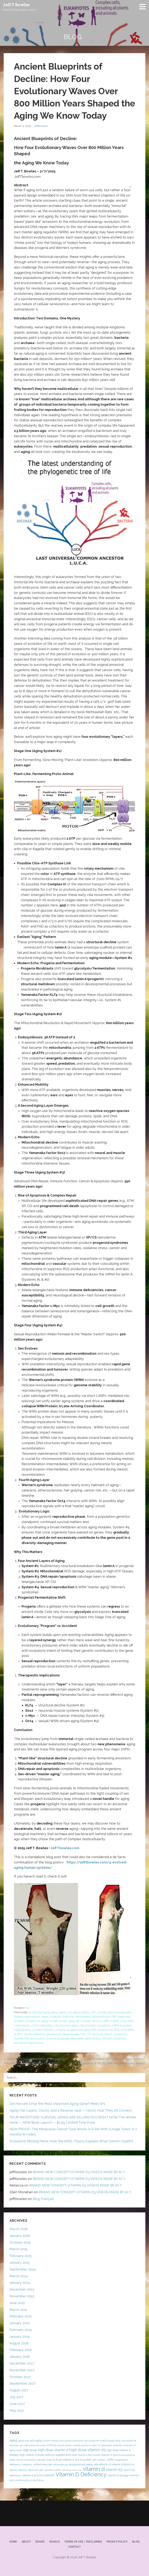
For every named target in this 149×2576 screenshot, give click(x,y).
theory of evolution (116, 2034)
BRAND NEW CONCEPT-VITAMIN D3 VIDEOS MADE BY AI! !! (79, 2172)
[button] (143, 6)
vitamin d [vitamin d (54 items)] (94, 2469)
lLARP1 (115, 2021)
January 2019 (20, 2336)
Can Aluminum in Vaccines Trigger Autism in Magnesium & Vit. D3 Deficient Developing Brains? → (111, 2063)
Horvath (53, 2021)
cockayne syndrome (61, 2016)
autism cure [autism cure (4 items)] (57, 2440)
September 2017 (22, 2383)
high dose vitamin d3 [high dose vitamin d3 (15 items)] (87, 2450)
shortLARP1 (127, 2029)
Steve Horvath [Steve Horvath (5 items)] (35, 2469)
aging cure (65, 2012)
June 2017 (17, 2404)
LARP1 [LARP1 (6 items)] (110, 2459)
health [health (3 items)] (19, 2450)
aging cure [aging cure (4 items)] (23, 2440)
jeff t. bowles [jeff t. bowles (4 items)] (99, 2459)
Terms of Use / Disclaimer (83, 2541)
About (26, 2541)
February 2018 (21, 2350)
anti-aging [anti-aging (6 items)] (36, 2440)
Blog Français (43, 2199)
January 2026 (20, 2236)
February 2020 (21, 2316)
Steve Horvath (71, 2034)
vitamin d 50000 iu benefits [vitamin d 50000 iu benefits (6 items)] (38, 2475)
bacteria (18, 2016)
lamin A (96, 2021)
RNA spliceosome (102, 2029)
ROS (116, 2029)
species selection (34, 2034)
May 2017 (17, 2410)
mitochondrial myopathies (94, 2025)
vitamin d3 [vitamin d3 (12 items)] (114, 2470)
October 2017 (20, 2377)
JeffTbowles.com (65, 1848)
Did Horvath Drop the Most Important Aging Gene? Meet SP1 (57, 2104)
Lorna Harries (22, 2025)
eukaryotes (124, 2016)
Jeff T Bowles (16, 4)
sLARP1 (18, 2034)
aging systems (81, 2012)
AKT (94, 2012)
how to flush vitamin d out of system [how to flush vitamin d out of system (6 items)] (69, 2459)
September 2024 (23, 2269)
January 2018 (20, 2357)
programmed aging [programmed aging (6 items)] (81, 2464)
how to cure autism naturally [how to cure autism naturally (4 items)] (31, 2459)
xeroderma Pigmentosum (29, 2042)
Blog (136, 2541)
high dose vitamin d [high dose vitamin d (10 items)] (53, 2450)
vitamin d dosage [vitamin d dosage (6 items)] (117, 2475)
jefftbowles (41, 125)
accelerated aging (39, 2012)
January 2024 (20, 2283)
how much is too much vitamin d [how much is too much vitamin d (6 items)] (92, 2454)
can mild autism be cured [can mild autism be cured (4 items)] (32, 2445)
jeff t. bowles (83, 2021)
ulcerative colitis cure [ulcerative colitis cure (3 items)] (72, 2470)
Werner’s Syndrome (114, 2038)
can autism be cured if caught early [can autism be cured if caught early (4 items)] (102, 2440)
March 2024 (19, 2276)
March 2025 (18, 2249)
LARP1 (106, 2021)
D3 (27, 2007)
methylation (46, 2025)
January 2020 (20, 2323)
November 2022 (22, 2296)
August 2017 (19, 2390)
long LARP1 (127, 2021)
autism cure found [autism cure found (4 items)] (73, 2440)
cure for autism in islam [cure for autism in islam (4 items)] (85, 2445)
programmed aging (78, 2029)
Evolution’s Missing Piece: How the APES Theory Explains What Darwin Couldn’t (71, 2141)
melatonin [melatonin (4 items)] (27, 2464)
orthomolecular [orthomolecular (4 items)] (60, 2464)
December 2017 (22, 2363)
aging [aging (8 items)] (13, 2440)
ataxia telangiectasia (119, 2012)
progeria (60, 2029)
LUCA (34, 2025)
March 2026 (19, 2229)
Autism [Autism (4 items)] (46, 2440)
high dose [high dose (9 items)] (30, 2450)
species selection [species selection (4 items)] (18, 2470)
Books (40, 2541)
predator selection (43, 2029)
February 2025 (21, 2256)
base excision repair (36, 2016)
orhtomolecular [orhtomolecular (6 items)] (42, 2464)
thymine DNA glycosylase (29, 2038)
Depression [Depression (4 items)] (106, 2445)
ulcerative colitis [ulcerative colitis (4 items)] (52, 2470)
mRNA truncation (122, 2025)
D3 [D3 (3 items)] (99, 2445)
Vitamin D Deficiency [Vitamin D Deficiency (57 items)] (81, 2474)
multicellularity (22, 2029)
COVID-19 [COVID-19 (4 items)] (51, 2445)
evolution (19, 2021)
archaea (102, 2012)
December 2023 (22, 2289)
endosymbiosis (101, 2016)
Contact (74, 2546)
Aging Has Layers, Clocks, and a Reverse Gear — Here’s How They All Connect (71, 2110)
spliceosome (53, 2034)
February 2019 (21, 2330)
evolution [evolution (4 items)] (118, 2445)
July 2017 (16, 2397)
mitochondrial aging (66, 2025)
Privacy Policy (117, 2541)
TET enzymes (95, 2034)
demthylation (83, 2016)
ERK (113, 2016)
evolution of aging (37, 2021)
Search (54, 2541)
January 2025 (20, 2262)
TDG (83, 2034)
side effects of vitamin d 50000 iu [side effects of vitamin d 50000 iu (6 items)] (114, 2464)
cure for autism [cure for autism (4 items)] (64, 2445)
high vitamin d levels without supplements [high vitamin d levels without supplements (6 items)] (45, 2454)
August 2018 (19, 2343)
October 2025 (20, 2242)
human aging (67, 2021)
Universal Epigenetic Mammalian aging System (73, 2038)
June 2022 (17, 2303)
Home (13, 2541)
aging (54, 2012)
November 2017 (22, 2370)
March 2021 (18, 2310)
